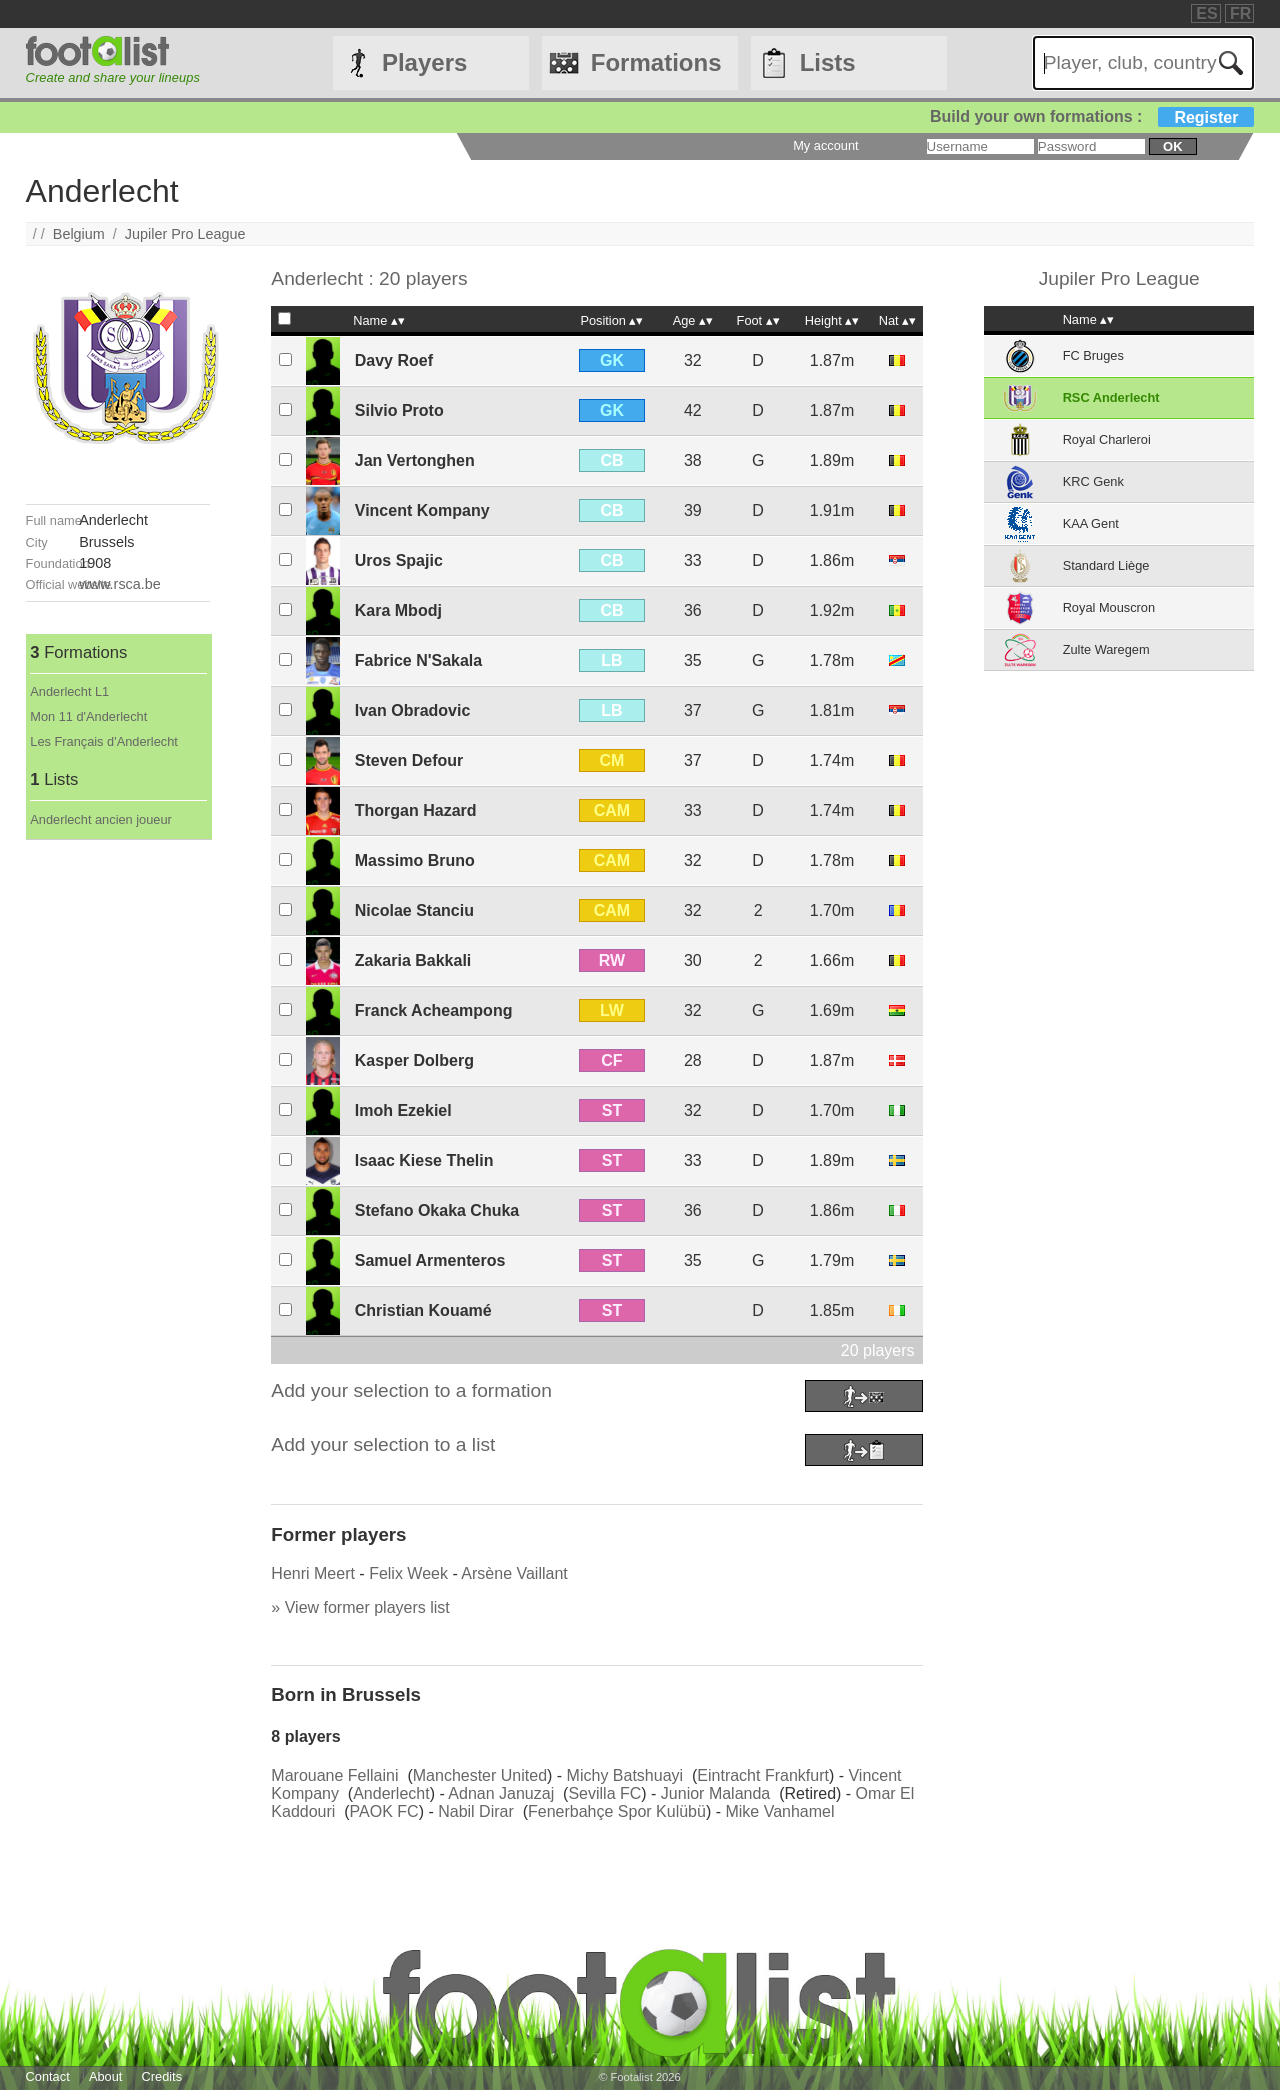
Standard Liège (1106, 565)
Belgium (79, 234)
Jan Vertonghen (415, 460)
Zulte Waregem (1106, 649)
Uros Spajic (399, 560)
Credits (162, 2076)
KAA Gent (1091, 523)
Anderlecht (391, 1793)
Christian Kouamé (423, 1310)
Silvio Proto (399, 410)
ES (1206, 13)
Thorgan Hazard (416, 810)
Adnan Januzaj (501, 1793)
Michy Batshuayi (625, 1775)
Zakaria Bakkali (413, 960)
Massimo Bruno (415, 860)
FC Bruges (1093, 355)
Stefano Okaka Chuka (437, 1210)
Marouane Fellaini (334, 1775)
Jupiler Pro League (185, 234)
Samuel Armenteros (430, 1260)
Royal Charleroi (1107, 439)
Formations (656, 62)
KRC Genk (1093, 481)
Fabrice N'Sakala (418, 660)
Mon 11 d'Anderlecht (88, 716)
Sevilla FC (604, 1793)
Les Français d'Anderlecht (104, 741)
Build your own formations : (1092, 116)
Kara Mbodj (398, 610)
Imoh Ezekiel (403, 1110)
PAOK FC (384, 1811)
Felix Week (408, 1573)
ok (1172, 146)
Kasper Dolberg (414, 1060)
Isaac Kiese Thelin (424, 1160)
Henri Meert (313, 1573)
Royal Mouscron (1109, 607)
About (105, 2076)
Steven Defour (409, 760)
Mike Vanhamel (779, 1811)
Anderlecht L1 (69, 691)
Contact (48, 2076)
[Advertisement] (118, 1140)
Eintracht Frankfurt (763, 1775)
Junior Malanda (715, 1793)
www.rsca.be (120, 584)
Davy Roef (394, 360)
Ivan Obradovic (413, 710)
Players (424, 62)
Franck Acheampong (434, 1010)
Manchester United (480, 1775)
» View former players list (360, 1607)
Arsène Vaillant (514, 1573)
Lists (828, 62)
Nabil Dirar (476, 1811)
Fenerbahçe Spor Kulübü (617, 1811)
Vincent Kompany (422, 510)
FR (1240, 13)
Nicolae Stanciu (414, 910)
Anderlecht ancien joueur (101, 819)
